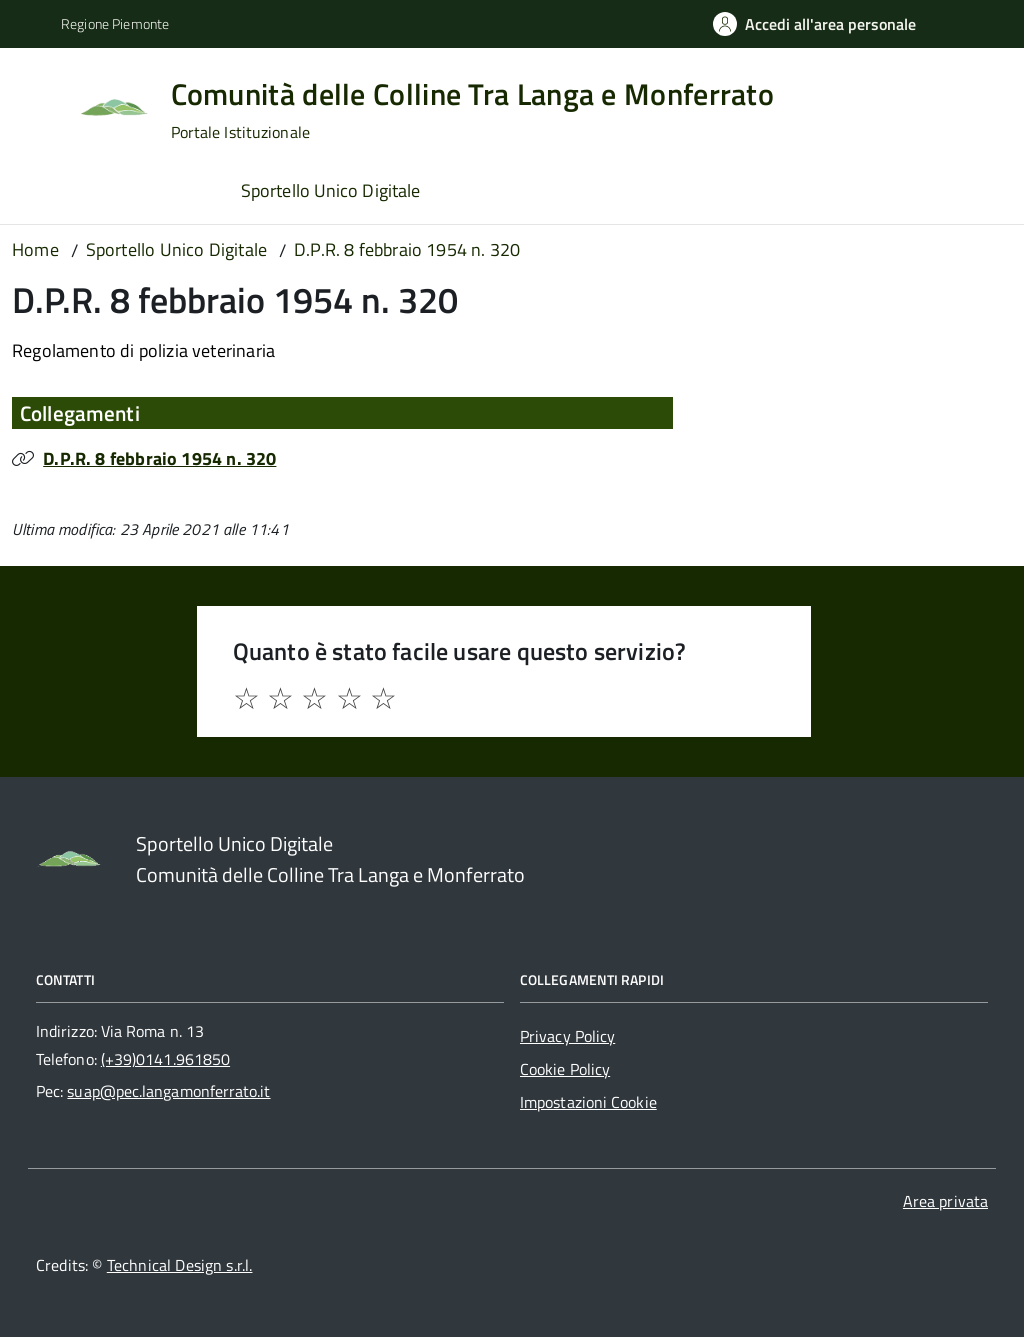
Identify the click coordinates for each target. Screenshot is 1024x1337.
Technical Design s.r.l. (180, 1265)
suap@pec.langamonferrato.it (168, 1091)
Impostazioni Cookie (588, 1102)
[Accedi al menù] (43, 104)
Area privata (945, 1201)
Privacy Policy (567, 1036)
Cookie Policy (565, 1069)
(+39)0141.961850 (165, 1059)
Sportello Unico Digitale (330, 190)
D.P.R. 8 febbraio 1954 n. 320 (159, 458)
